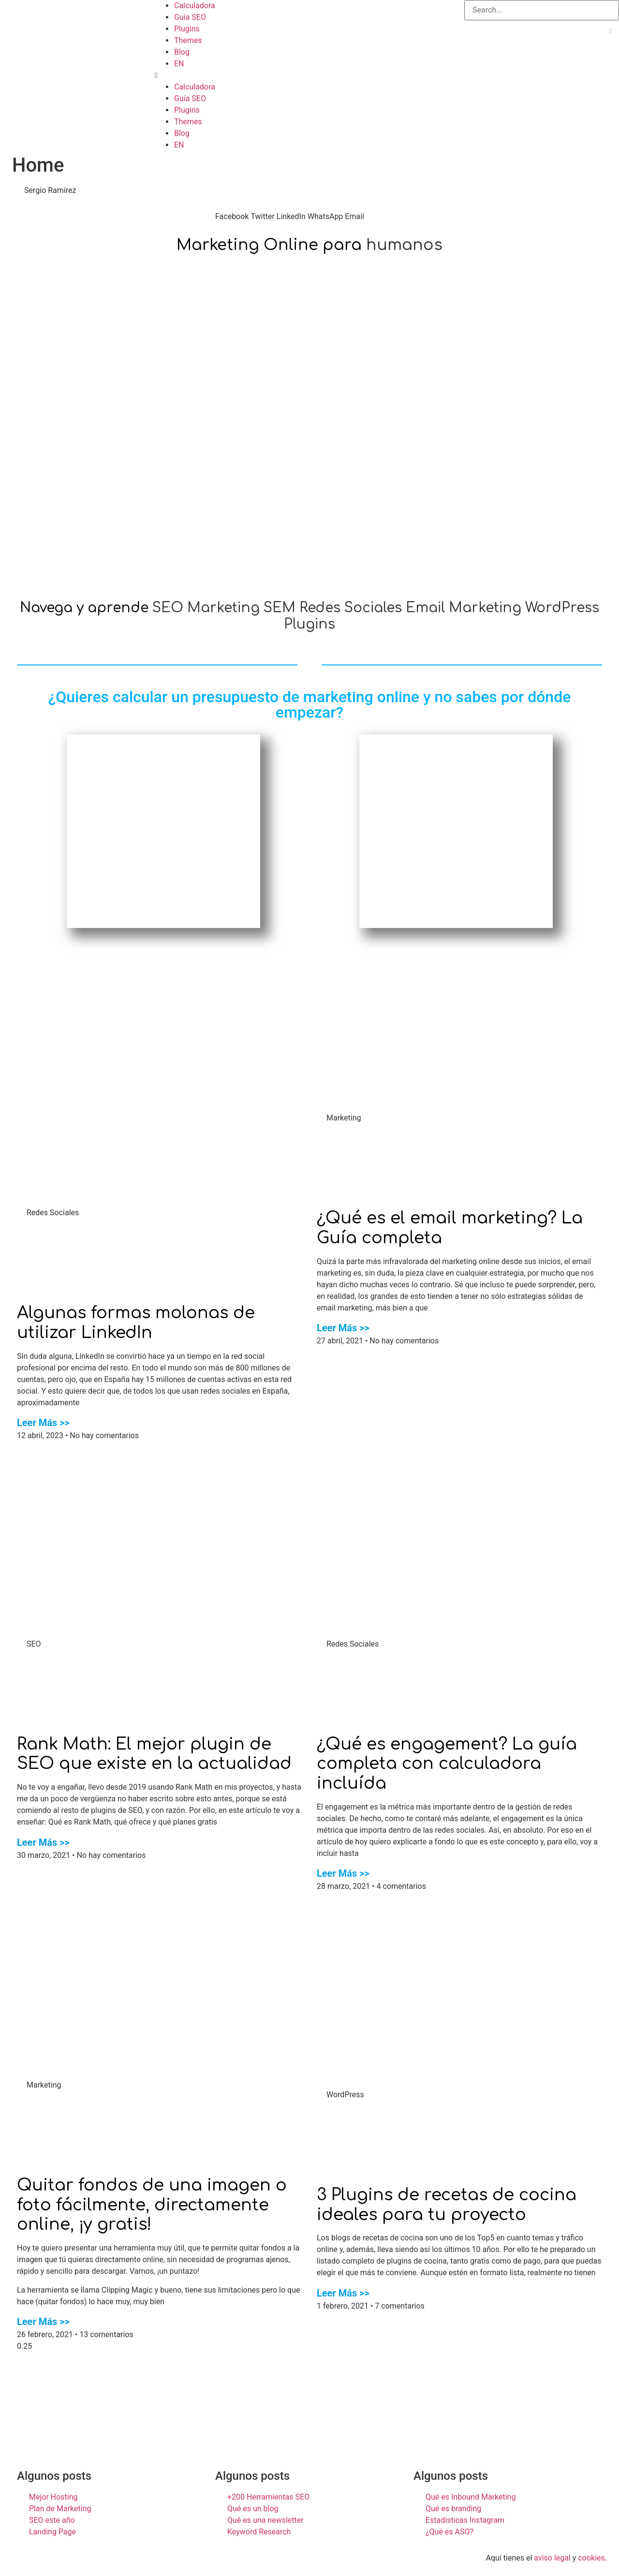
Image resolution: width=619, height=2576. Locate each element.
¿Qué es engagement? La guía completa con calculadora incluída (447, 1764)
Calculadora (194, 5)
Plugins (187, 28)
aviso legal (552, 2557)
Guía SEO (190, 17)
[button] (309, 75)
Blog (182, 52)
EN (179, 63)
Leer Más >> (43, 1422)
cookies (591, 2557)
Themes (188, 40)
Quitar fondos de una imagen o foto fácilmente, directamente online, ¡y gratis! (152, 2205)
